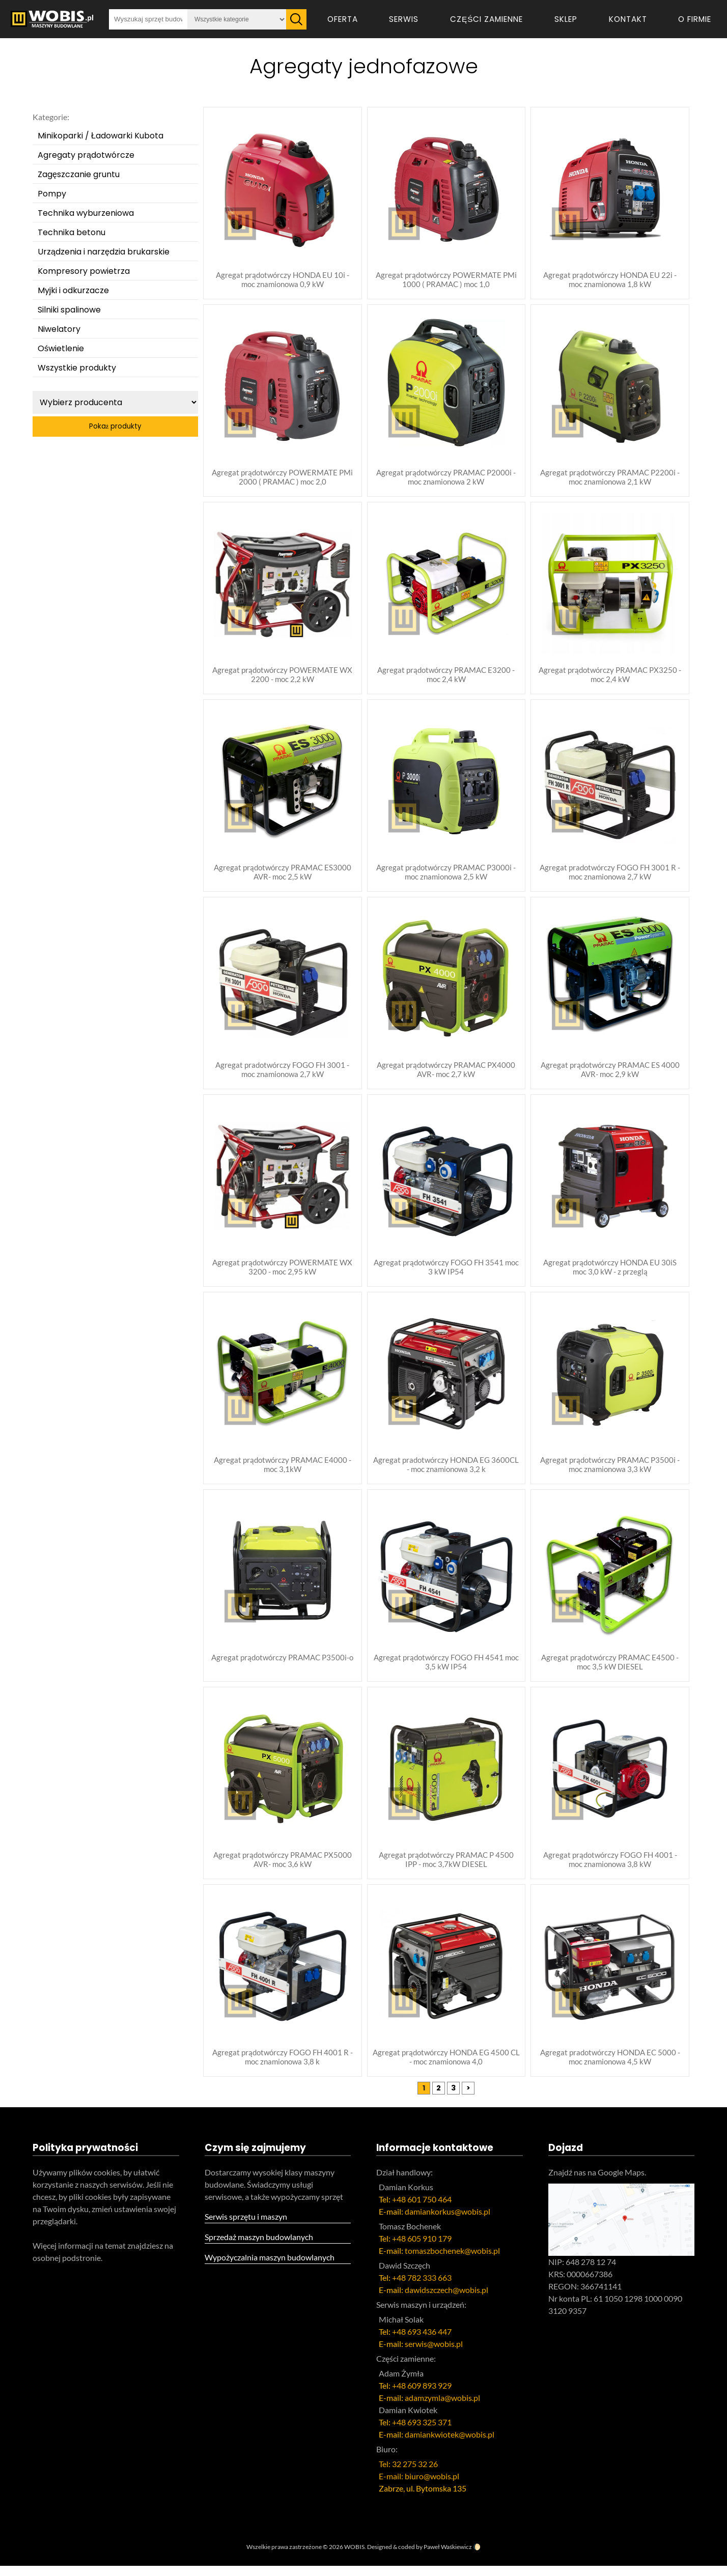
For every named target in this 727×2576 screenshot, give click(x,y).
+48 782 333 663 (422, 2287)
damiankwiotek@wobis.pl (449, 2444)
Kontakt (628, 19)
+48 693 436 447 (422, 2341)
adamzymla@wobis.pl (442, 2408)
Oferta (342, 19)
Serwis (403, 19)
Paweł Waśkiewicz (448, 2557)
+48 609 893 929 (422, 2395)
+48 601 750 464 (422, 2209)
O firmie (694, 19)
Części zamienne (486, 19)
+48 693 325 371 (422, 2432)
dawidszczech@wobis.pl (446, 2300)
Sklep (565, 19)
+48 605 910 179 (422, 2248)
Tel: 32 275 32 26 (408, 2474)
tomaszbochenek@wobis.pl (452, 2261)
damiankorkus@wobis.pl (447, 2221)
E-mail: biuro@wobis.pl (419, 2486)
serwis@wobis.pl (434, 2354)
